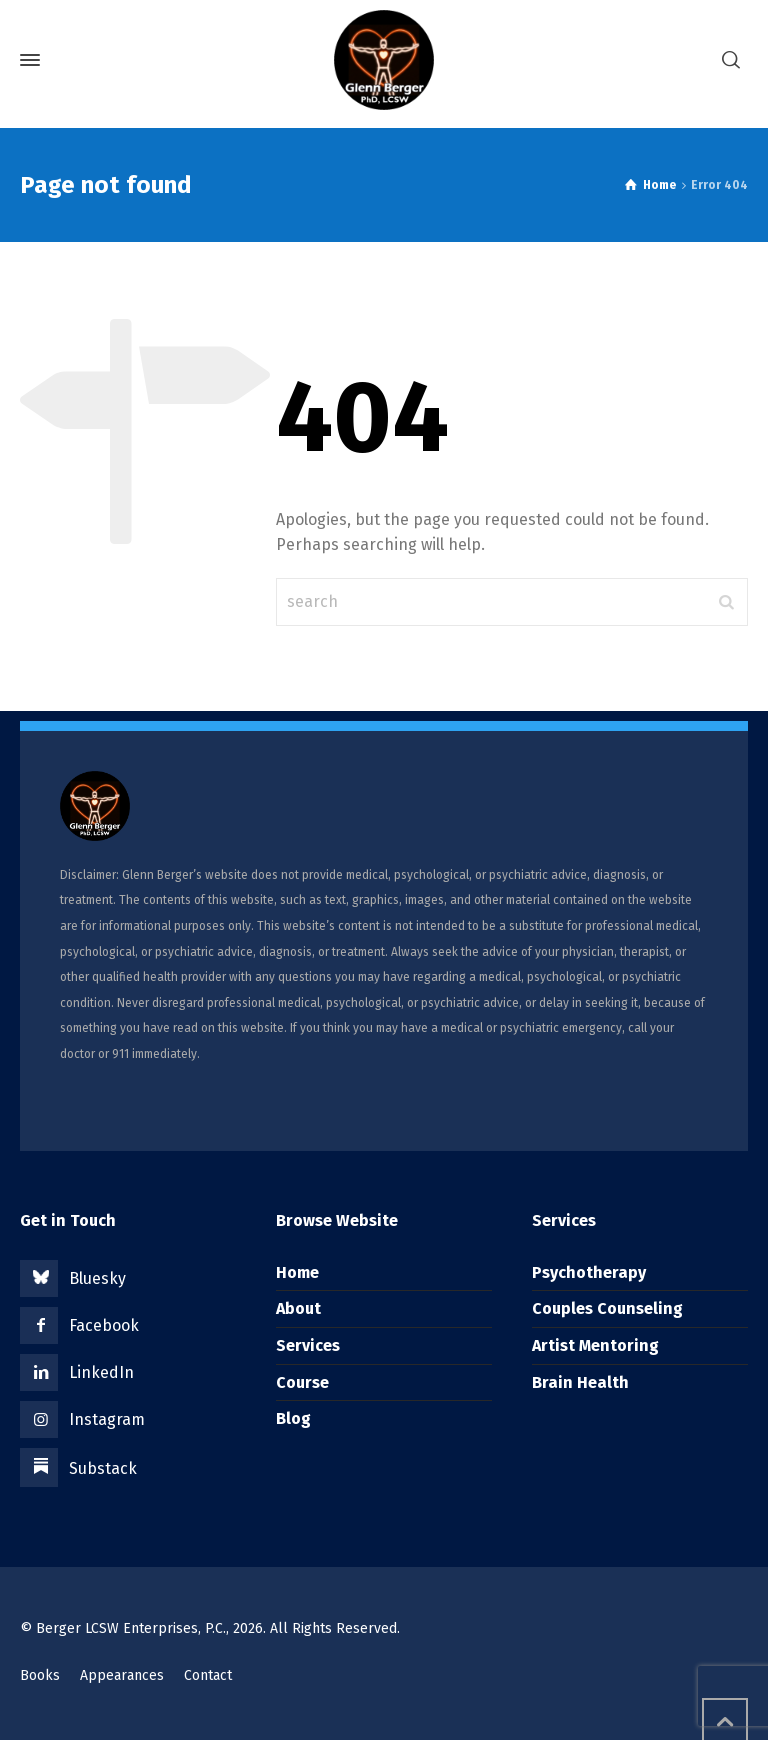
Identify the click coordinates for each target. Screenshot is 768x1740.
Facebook (104, 1325)
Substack (103, 1468)
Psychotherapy (589, 1272)
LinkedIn (101, 1372)
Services (308, 1345)
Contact (208, 1675)
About (298, 1308)
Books (40, 1675)
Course (302, 1382)
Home (297, 1272)
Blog (293, 1418)
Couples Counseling (607, 1308)
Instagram (107, 1419)
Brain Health (580, 1382)
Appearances (122, 1675)
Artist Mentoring (595, 1345)
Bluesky (97, 1278)
